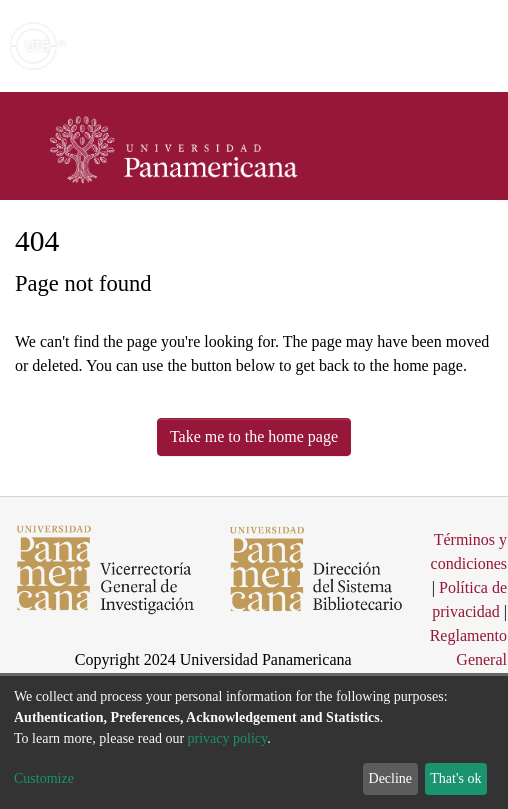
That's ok (455, 778)
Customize (44, 778)
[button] (376, 46)
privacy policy (228, 738)
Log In (417, 45)
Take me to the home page (254, 436)
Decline (391, 778)
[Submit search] (347, 46)
